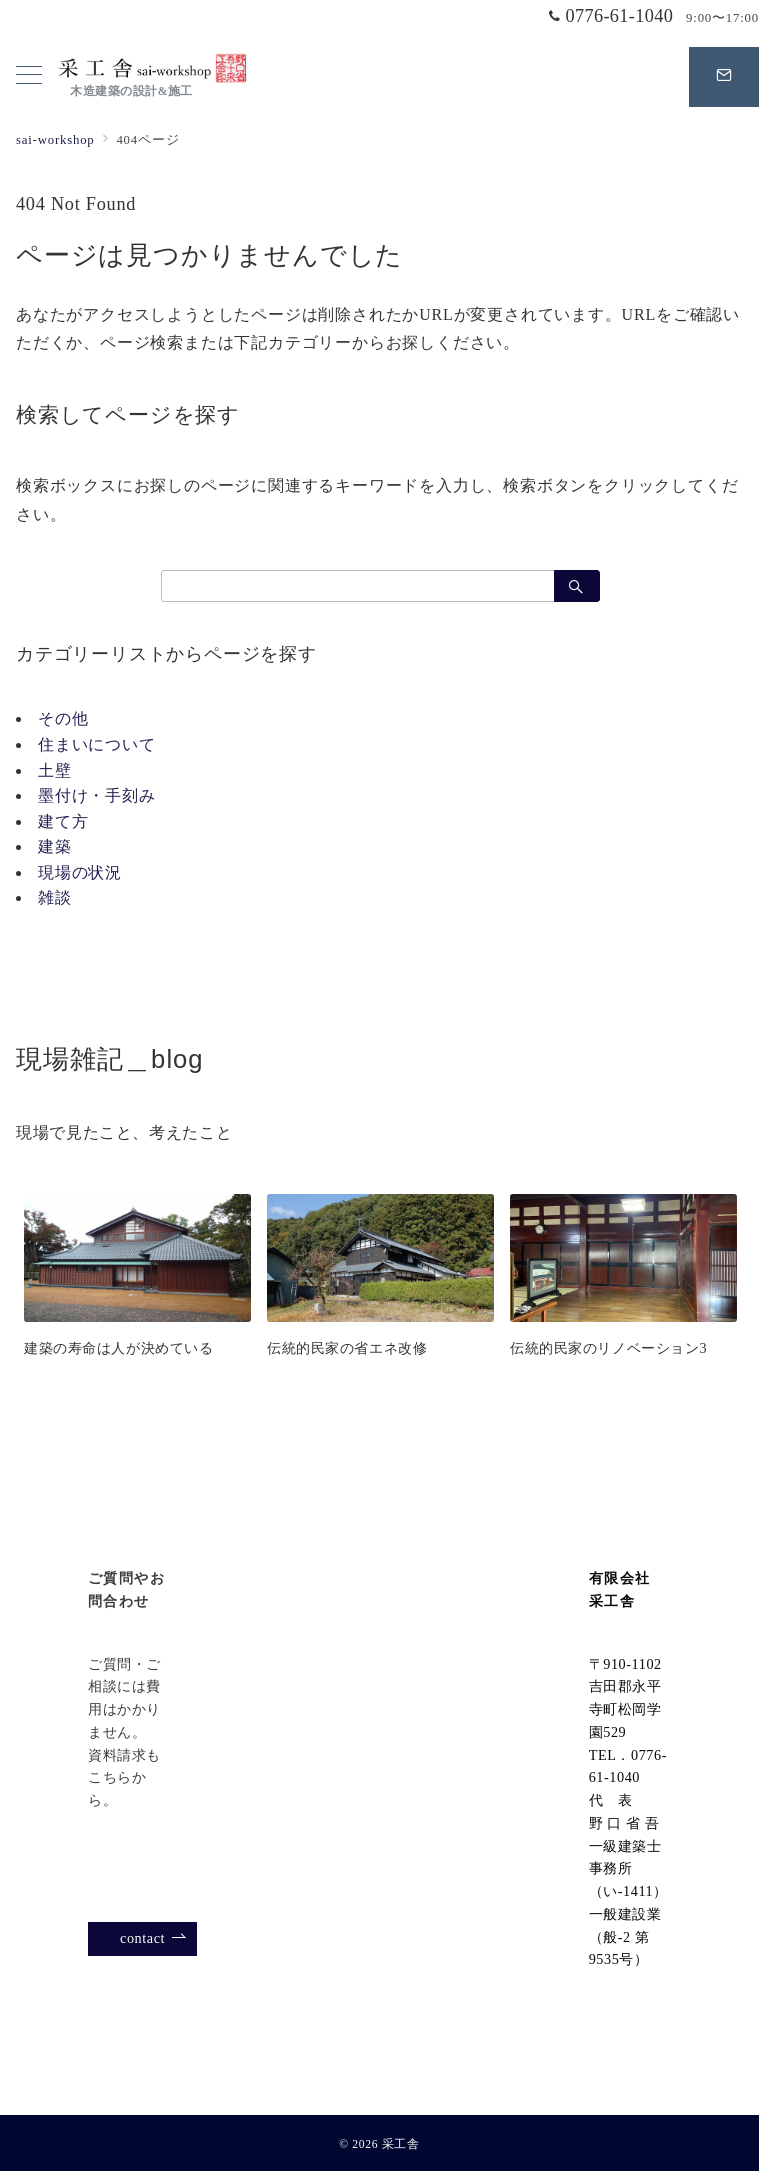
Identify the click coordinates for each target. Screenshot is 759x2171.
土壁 (55, 770)
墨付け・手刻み (97, 795)
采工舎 (401, 2144)
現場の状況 (80, 872)
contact (153, 1938)
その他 (63, 718)
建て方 (63, 821)
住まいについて (97, 744)
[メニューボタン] (29, 77)
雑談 (55, 897)
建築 (55, 846)
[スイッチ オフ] (724, 77)
